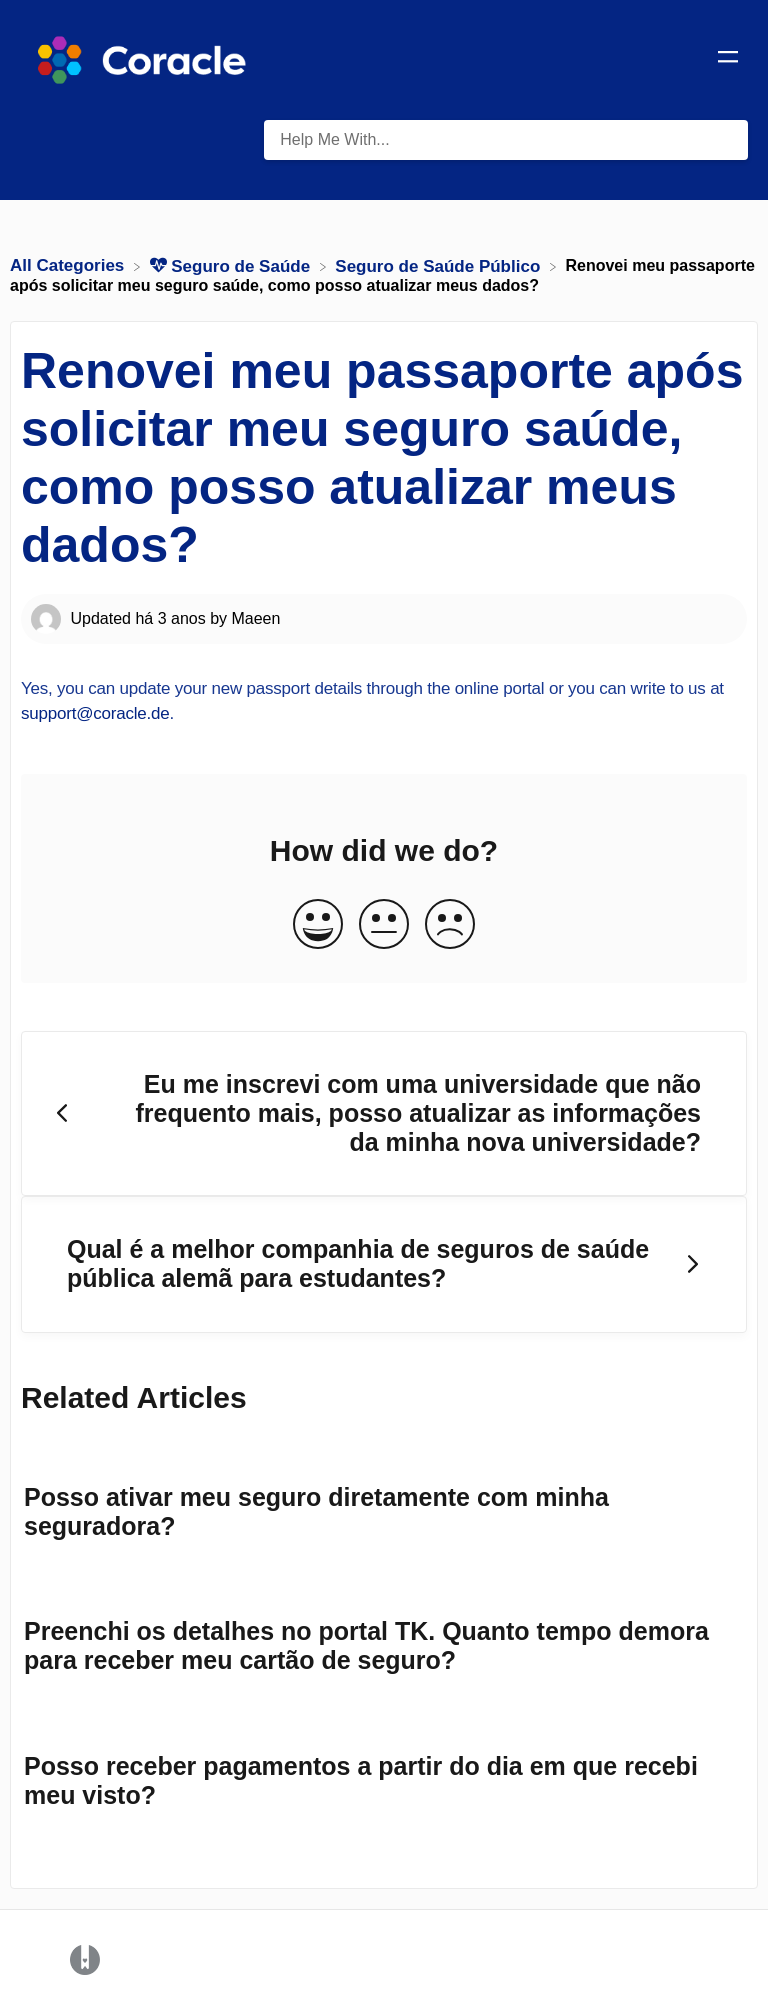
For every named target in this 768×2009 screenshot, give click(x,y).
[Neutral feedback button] (384, 925)
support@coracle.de (95, 713)
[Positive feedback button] (318, 925)
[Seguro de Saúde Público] (440, 265)
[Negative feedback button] (450, 925)
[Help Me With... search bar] (506, 140)
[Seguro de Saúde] (232, 265)
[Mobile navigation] (728, 60)
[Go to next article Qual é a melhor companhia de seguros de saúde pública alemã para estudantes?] (384, 1264)
